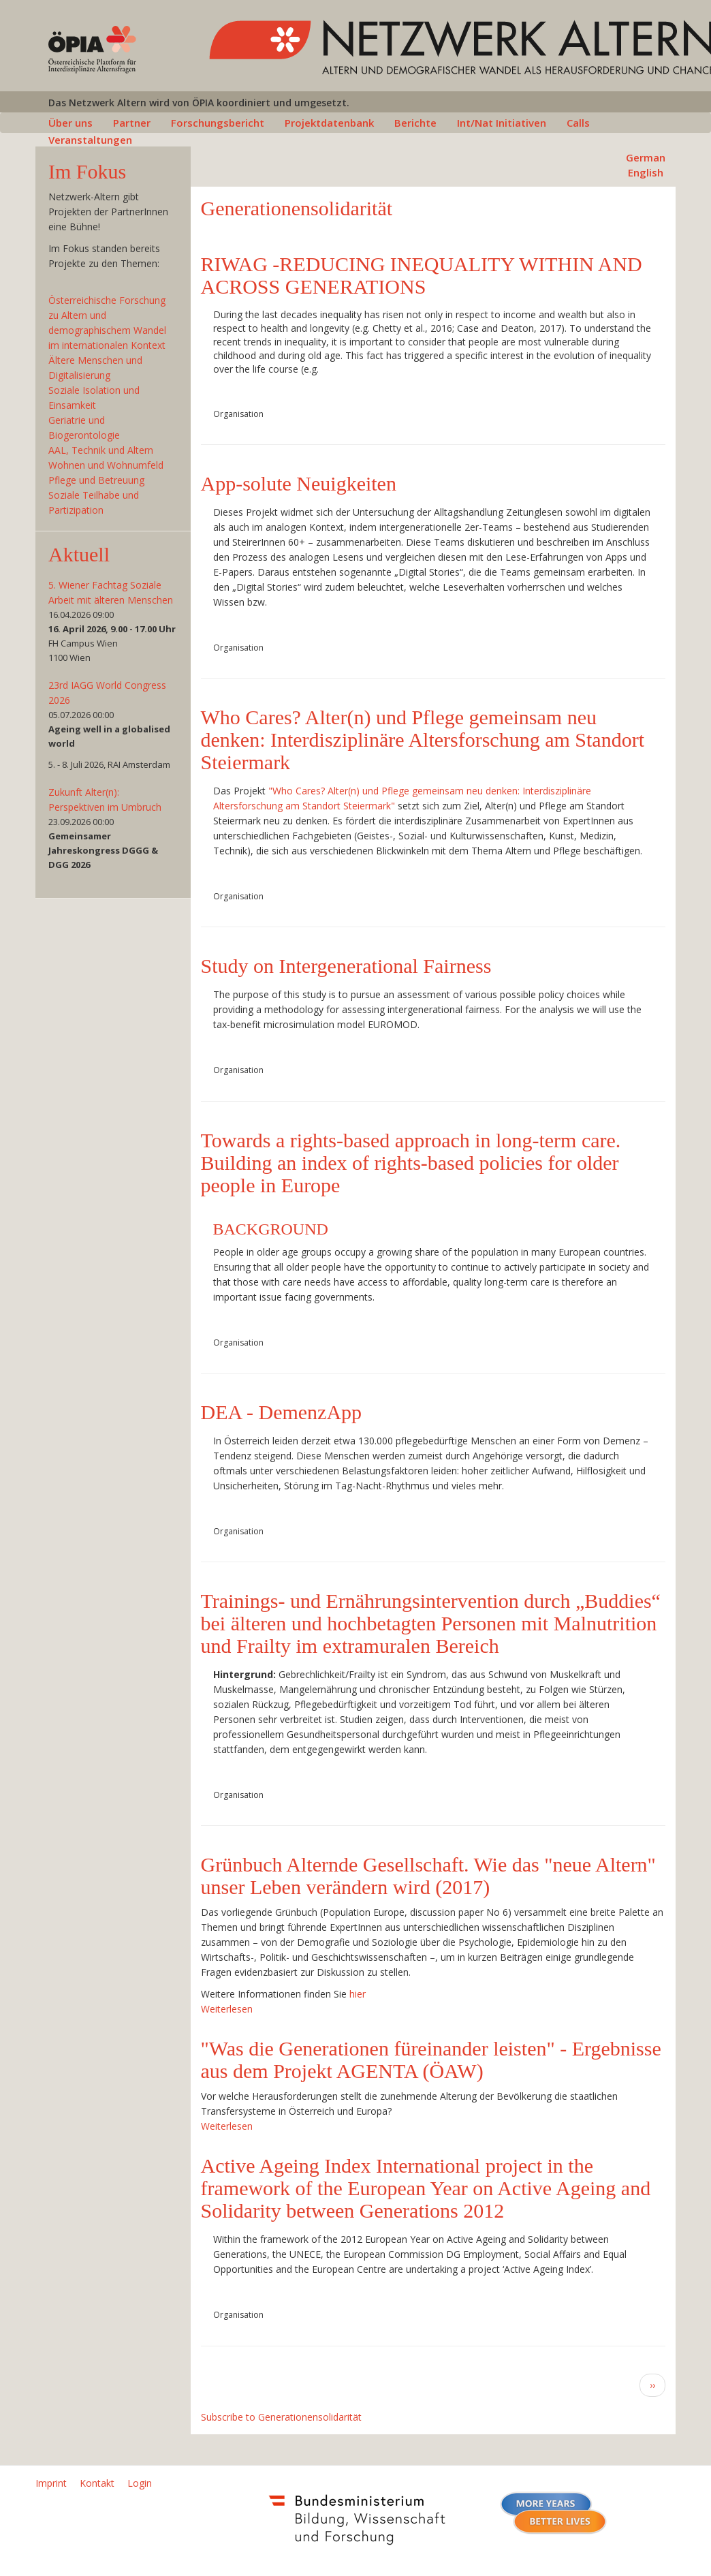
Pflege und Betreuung (96, 480)
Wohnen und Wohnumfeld (105, 465)
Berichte (415, 122)
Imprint (51, 2483)
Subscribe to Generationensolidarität (281, 2416)
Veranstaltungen (90, 139)
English (645, 172)
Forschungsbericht (217, 122)
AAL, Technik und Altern (100, 450)
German (645, 157)
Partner (132, 122)
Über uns (70, 122)
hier (357, 1993)
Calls (578, 122)
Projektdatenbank (329, 122)
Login (139, 2483)
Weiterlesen (227, 2008)
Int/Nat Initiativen (501, 122)
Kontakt (97, 2483)
